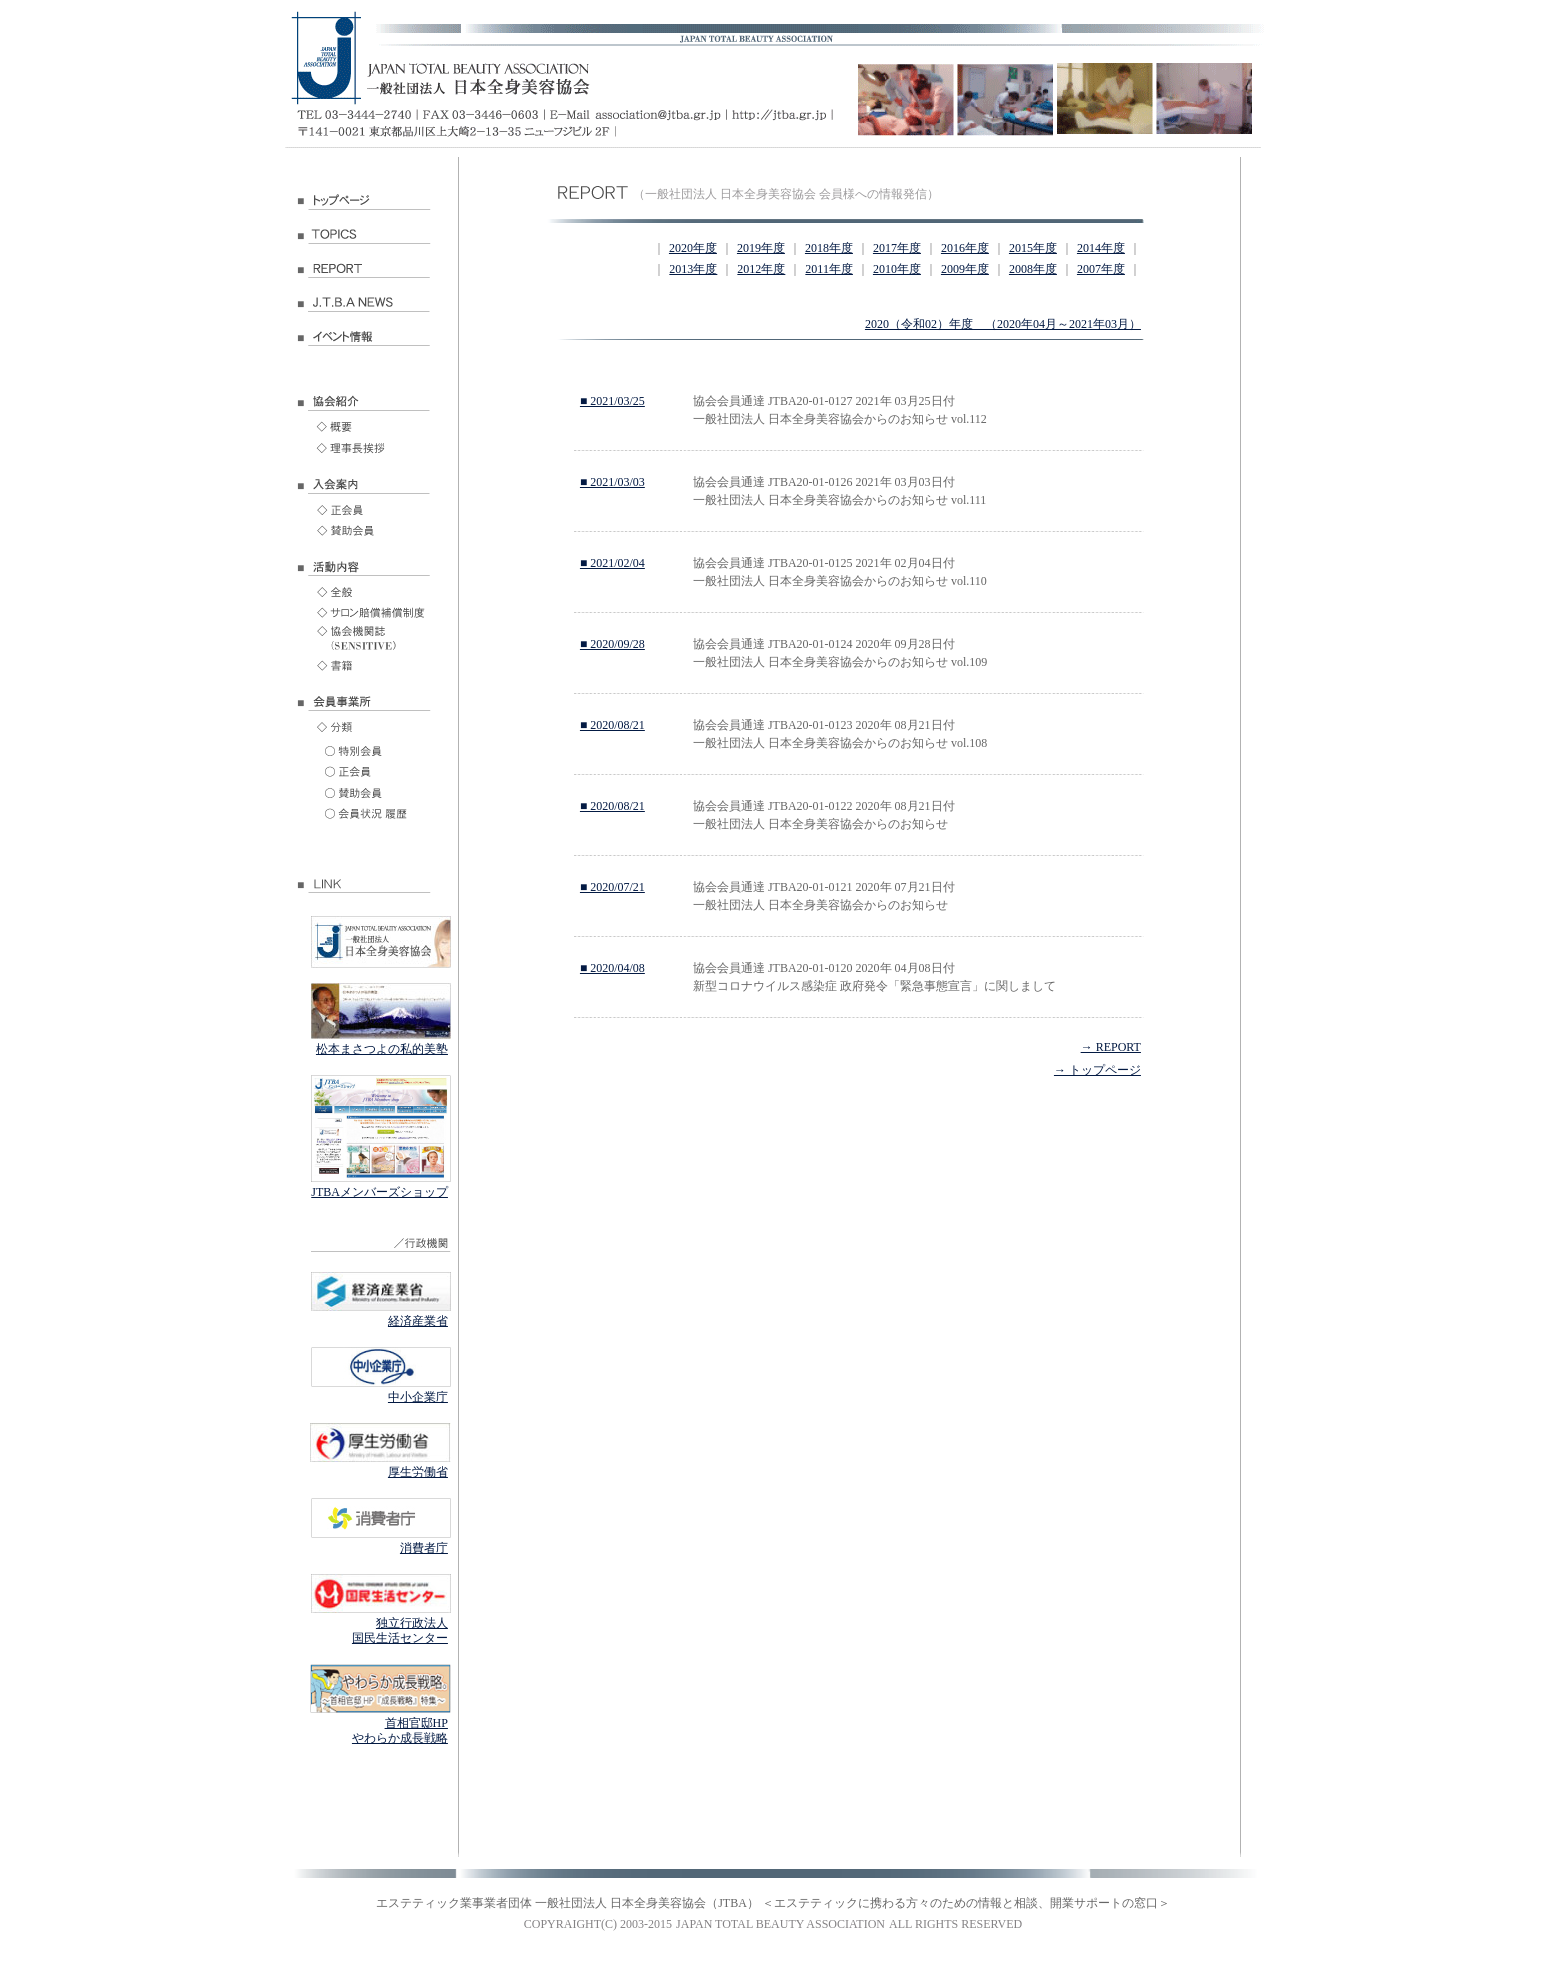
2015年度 (1033, 248)
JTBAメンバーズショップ (379, 1192)
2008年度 (1033, 269)
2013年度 (693, 269)
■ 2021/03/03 (612, 482)
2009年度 (965, 269)
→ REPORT (1111, 1047)
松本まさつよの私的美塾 (382, 1049)
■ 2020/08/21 (612, 725)
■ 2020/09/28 (612, 644)
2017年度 (897, 248)
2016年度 (965, 248)
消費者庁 (424, 1548)
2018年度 (829, 248)
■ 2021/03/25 (612, 401)
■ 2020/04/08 (612, 968)
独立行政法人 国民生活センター (400, 1630)
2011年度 (829, 269)
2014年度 (1101, 248)
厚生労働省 (418, 1472)
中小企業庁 (418, 1397)
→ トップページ (1097, 1070)
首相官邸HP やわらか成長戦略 (400, 1730)
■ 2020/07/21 (612, 887)
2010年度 (897, 269)
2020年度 (693, 248)
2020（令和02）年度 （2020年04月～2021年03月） (1003, 324)
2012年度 (761, 269)
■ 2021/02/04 (612, 563)
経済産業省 (418, 1321)
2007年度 (1101, 269)
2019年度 (761, 248)
